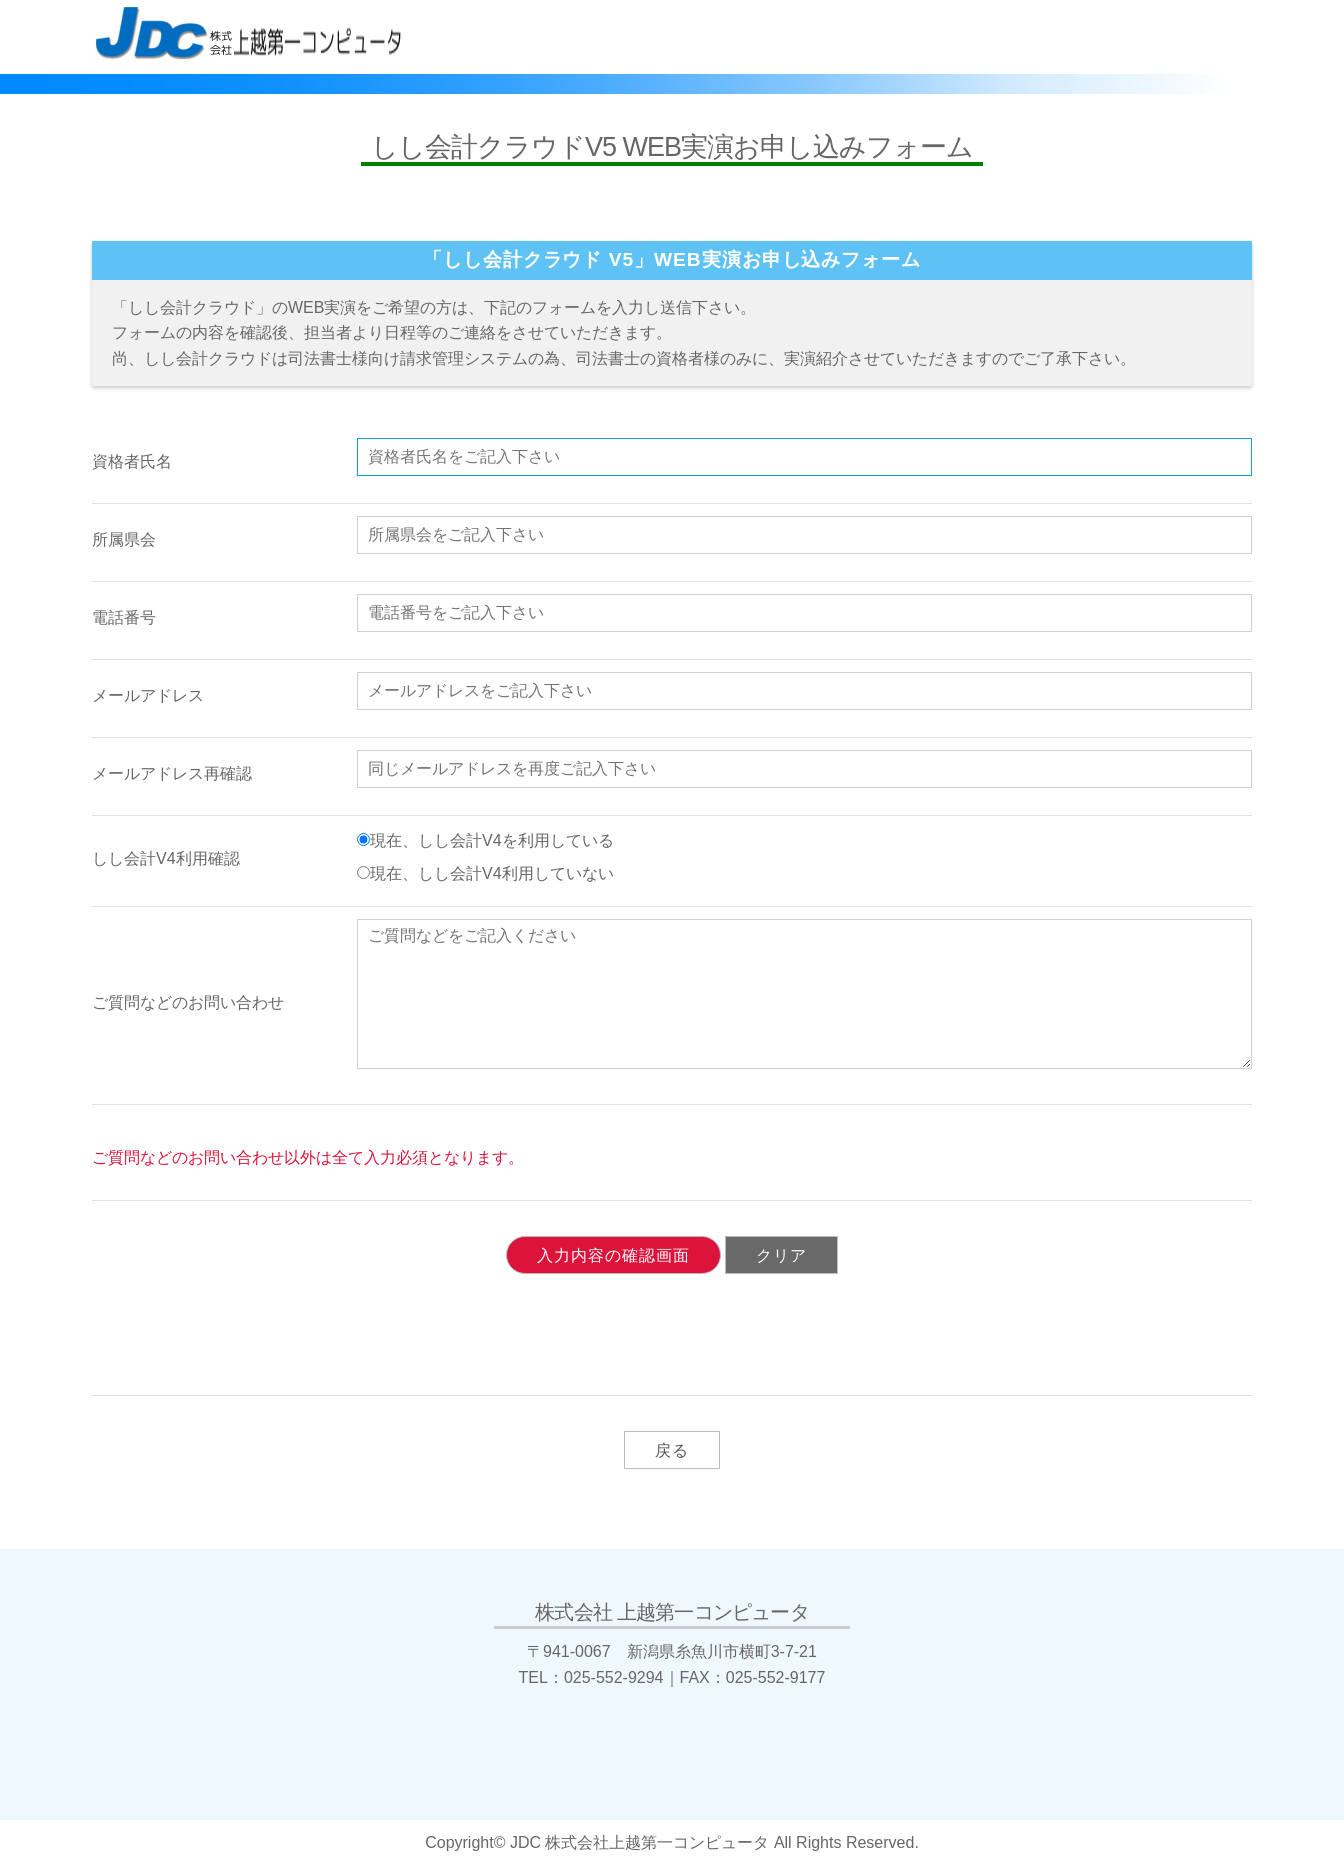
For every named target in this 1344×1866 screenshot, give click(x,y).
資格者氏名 (132, 461)
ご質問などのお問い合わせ (188, 1002)
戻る (672, 1450)
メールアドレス (148, 695)
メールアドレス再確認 (172, 773)
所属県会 (124, 539)
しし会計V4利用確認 (166, 858)
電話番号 (124, 617)
